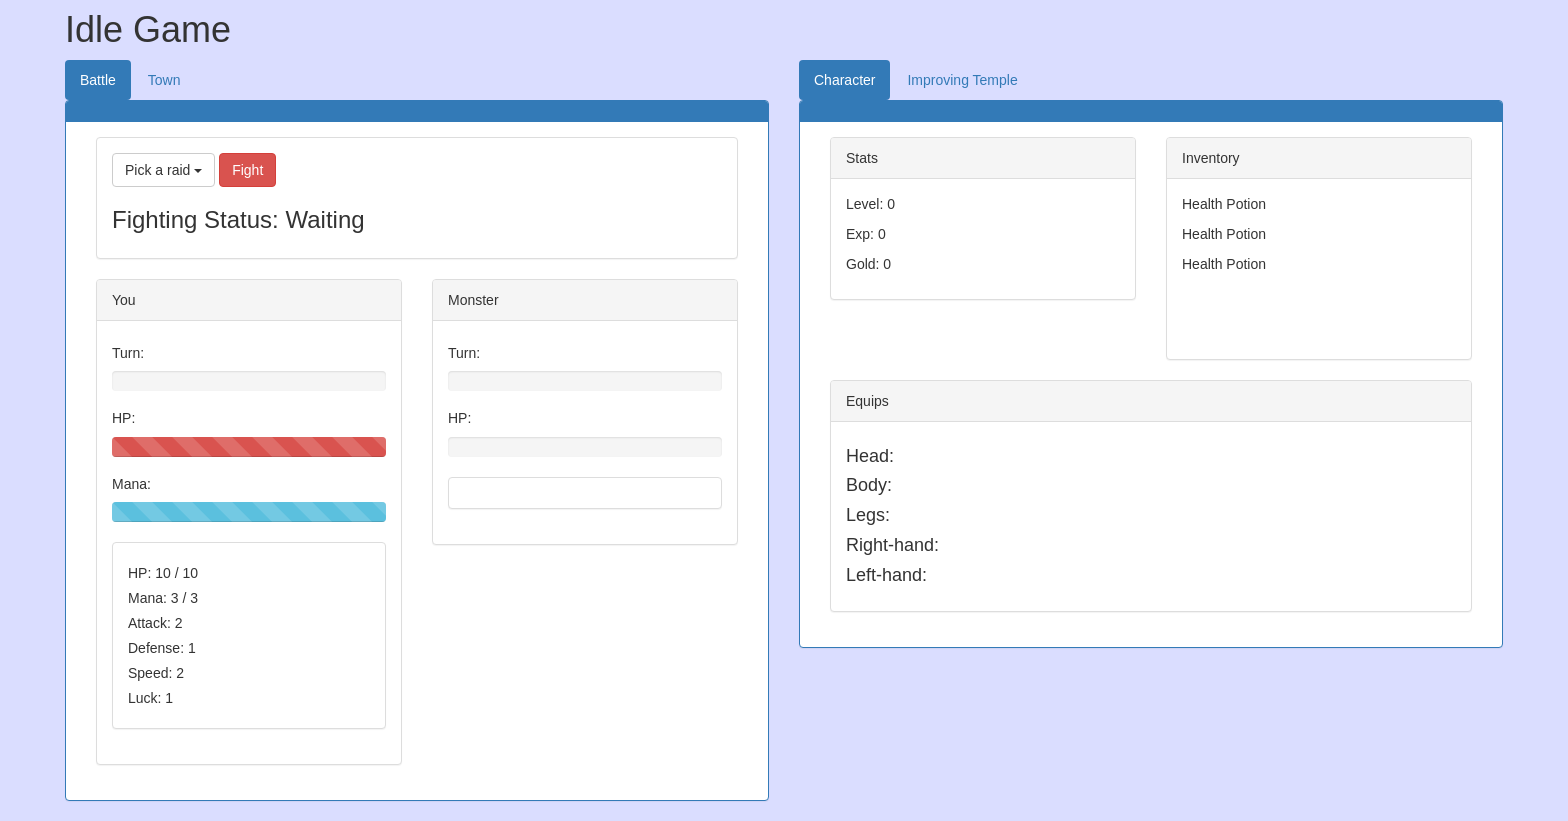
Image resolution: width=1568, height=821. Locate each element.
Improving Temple (962, 80)
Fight (247, 170)
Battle (98, 80)
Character (844, 80)
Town (164, 80)
